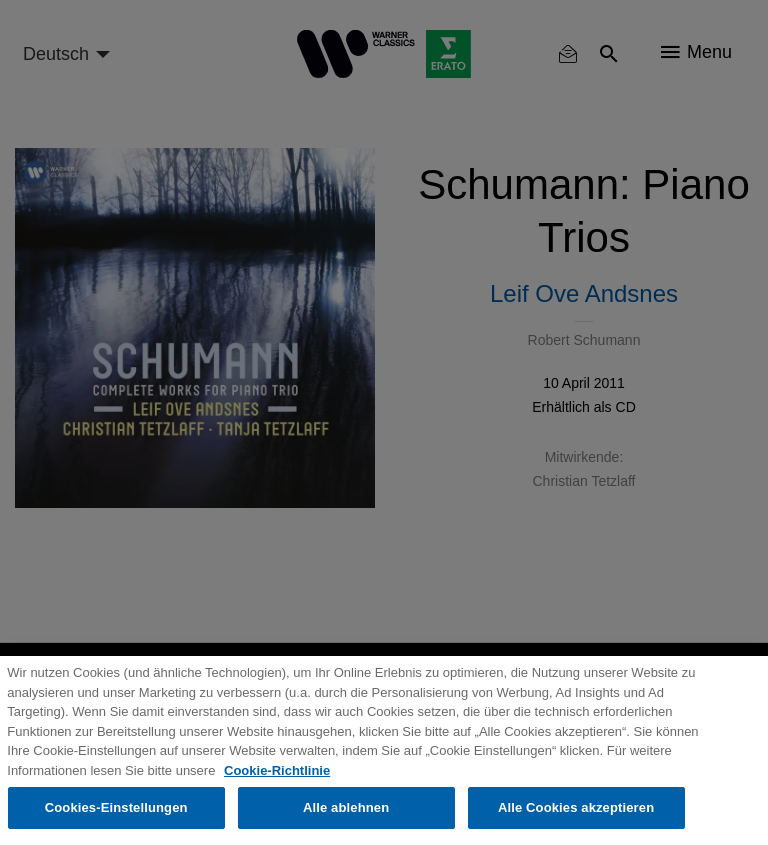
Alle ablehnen (346, 807)
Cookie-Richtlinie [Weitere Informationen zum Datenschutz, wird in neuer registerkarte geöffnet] (277, 770)
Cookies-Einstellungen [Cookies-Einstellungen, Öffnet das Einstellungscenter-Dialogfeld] (116, 807)
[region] (384, 750)
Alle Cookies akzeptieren (576, 807)
